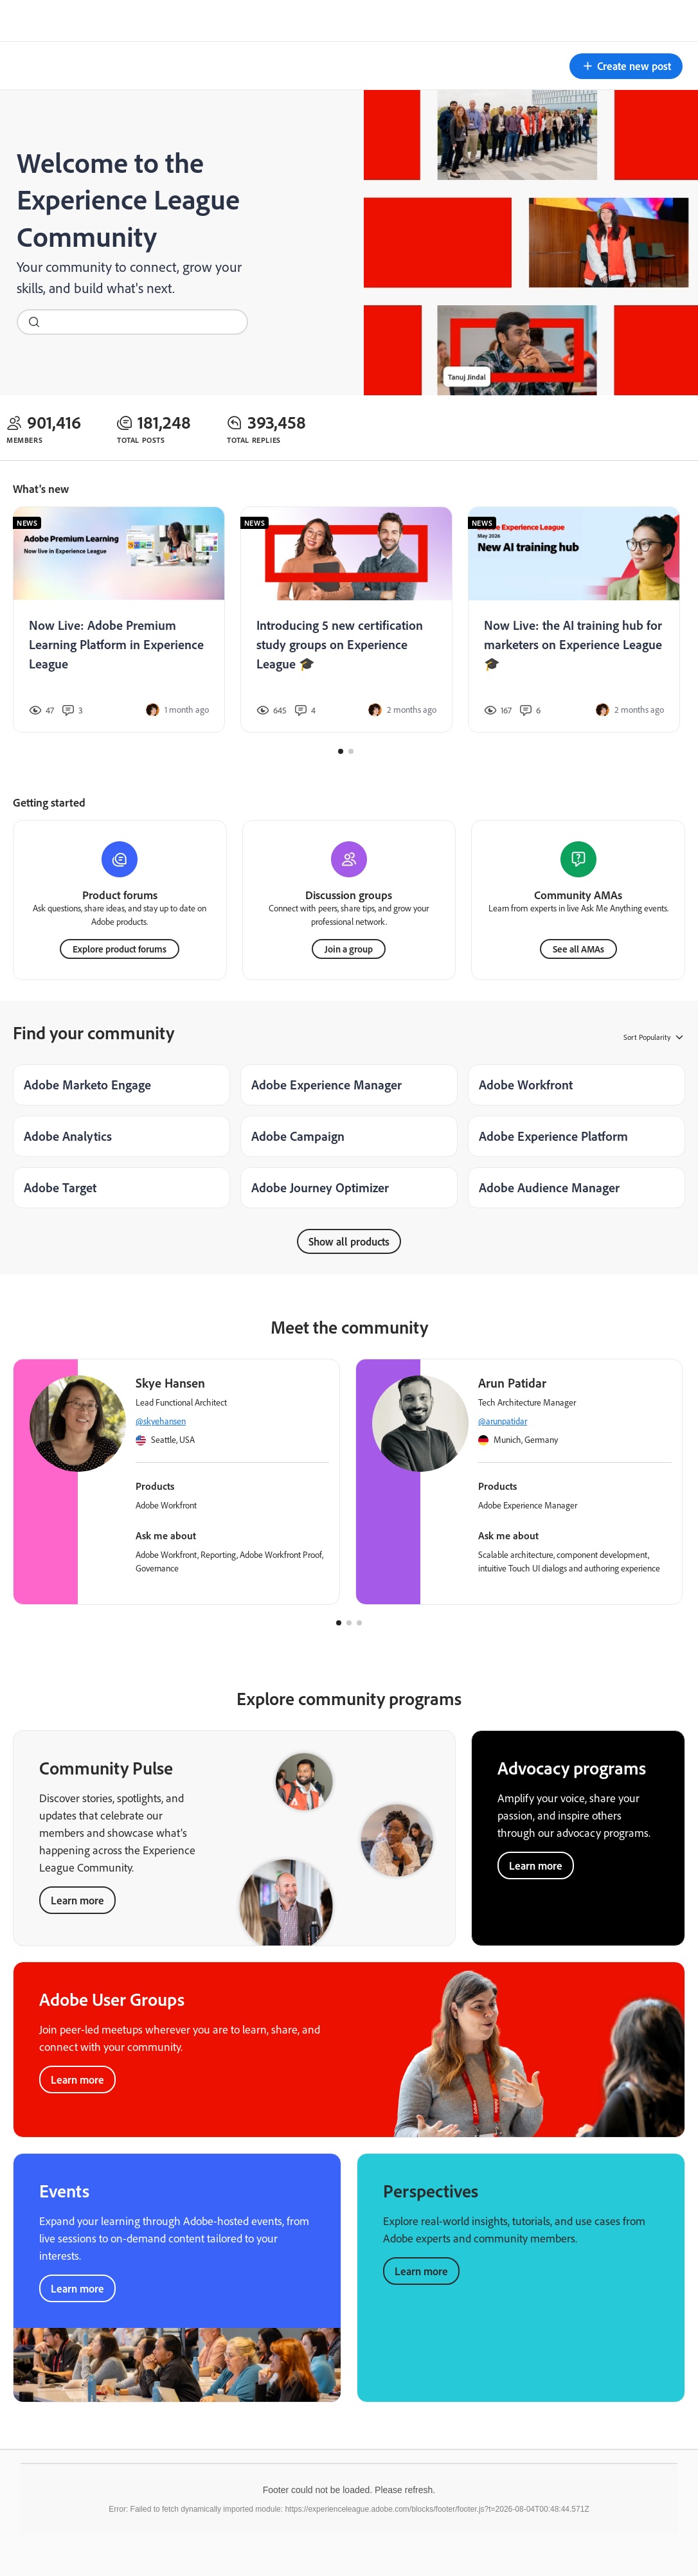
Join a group (349, 948)
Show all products (349, 1241)
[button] (626, 66)
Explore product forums (119, 948)
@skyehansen (161, 1420)
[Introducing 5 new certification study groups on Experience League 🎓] (346, 619)
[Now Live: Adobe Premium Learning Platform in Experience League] (119, 619)
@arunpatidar (502, 1420)
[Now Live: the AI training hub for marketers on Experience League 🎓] (574, 619)
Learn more (77, 1899)
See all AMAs (578, 948)
